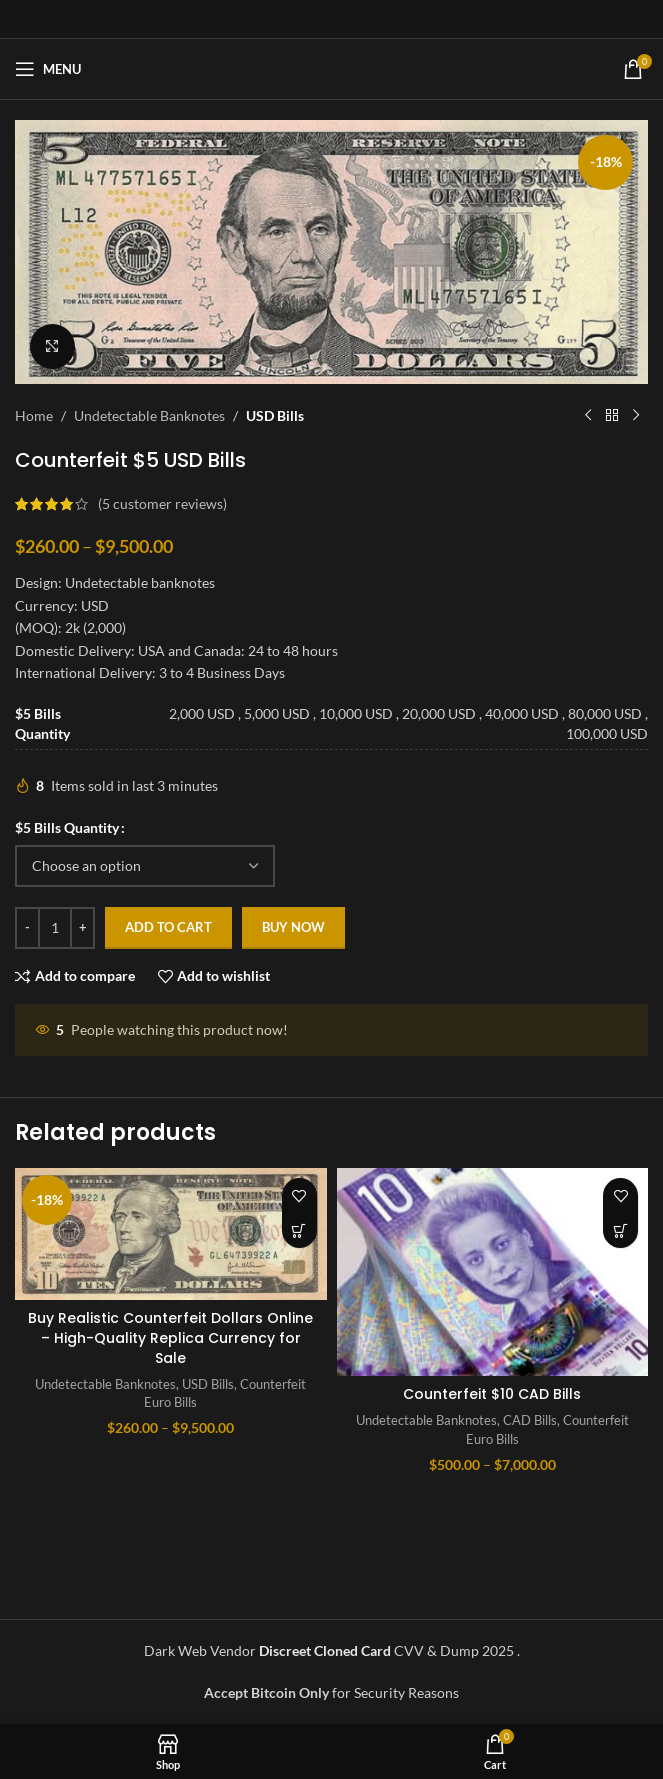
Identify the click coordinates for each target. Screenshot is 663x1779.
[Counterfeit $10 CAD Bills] (493, 1272)
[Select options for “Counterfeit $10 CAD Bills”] (620, 1230)
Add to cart (168, 927)
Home (34, 415)
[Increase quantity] (82, 928)
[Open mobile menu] (48, 69)
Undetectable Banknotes (149, 415)
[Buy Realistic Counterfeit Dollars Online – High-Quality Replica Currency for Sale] (171, 1234)
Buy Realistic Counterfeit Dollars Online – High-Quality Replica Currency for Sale (170, 1337)
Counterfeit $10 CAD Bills (492, 1394)
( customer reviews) (162, 503)
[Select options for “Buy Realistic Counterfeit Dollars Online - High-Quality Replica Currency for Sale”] (299, 1230)
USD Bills (275, 415)
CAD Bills (530, 1420)
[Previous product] (588, 416)
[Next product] (636, 416)
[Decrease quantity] (27, 928)
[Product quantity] (55, 928)
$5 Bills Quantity (67, 827)
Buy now (293, 927)
